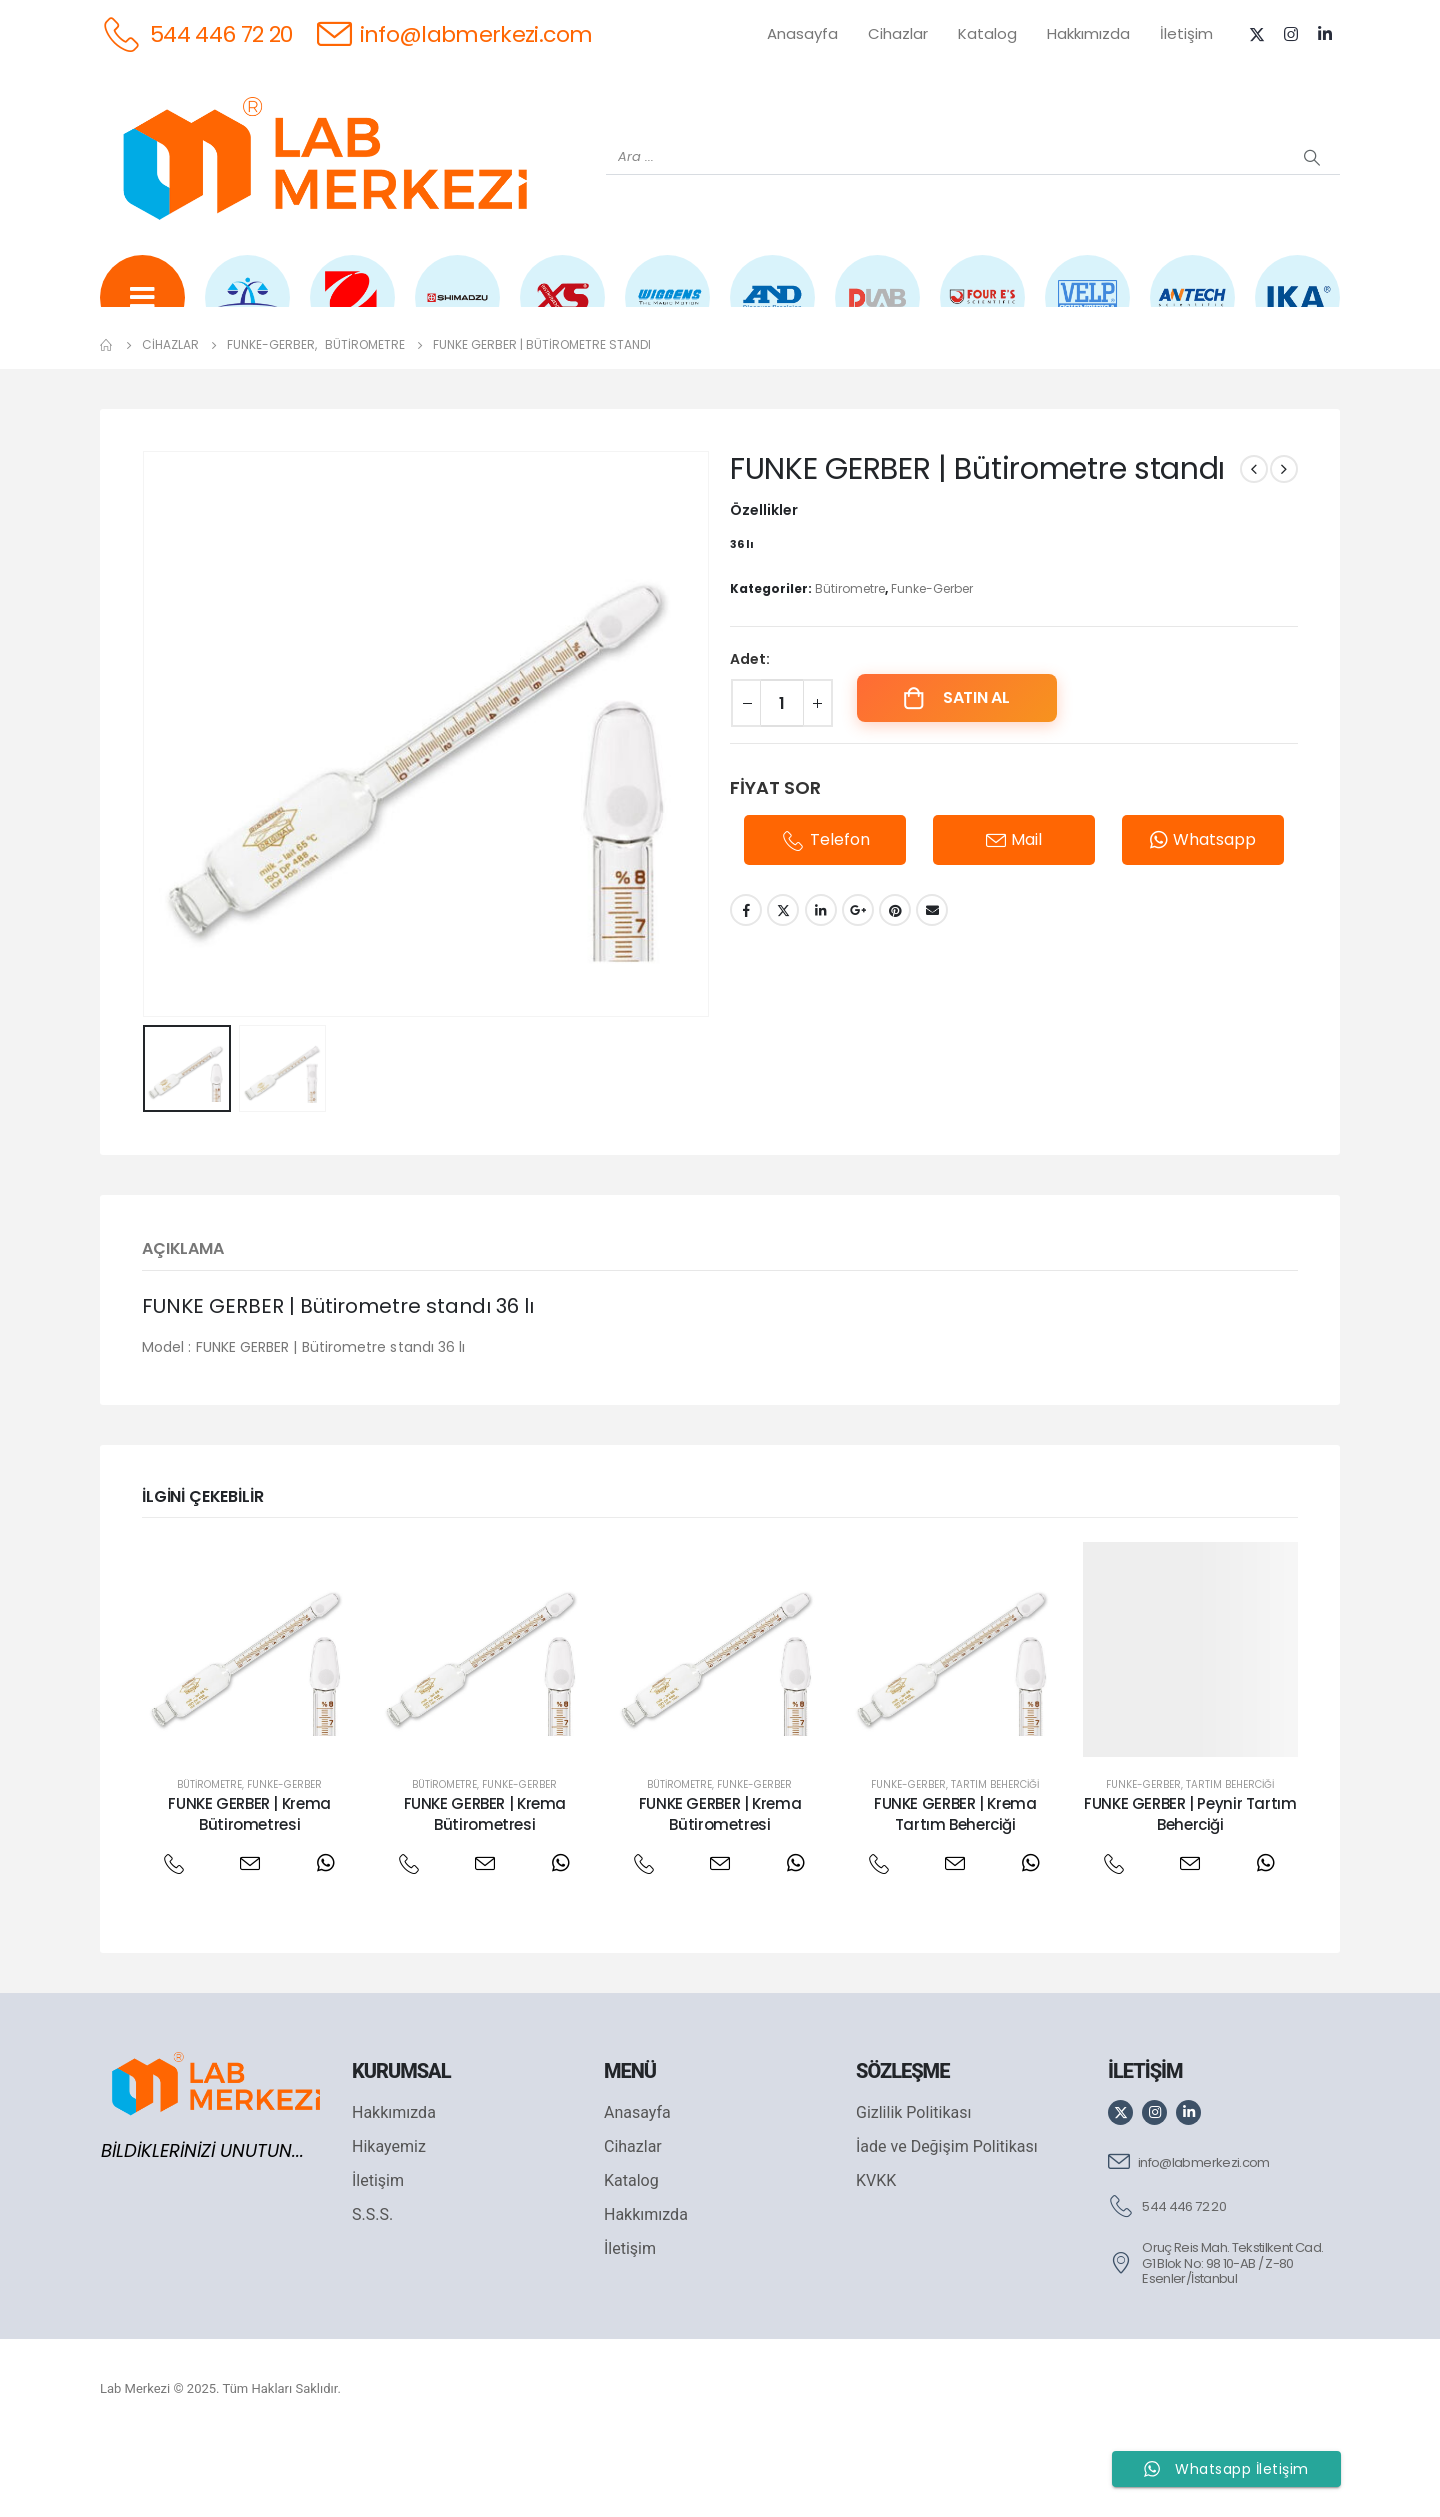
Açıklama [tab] (183, 1324)
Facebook (746, 987)
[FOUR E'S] (982, 311)
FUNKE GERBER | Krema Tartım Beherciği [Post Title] (955, 1890)
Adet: (750, 736)
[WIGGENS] (667, 311)
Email (932, 987)
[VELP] (1087, 311)
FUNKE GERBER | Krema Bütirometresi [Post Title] (249, 1890)
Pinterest (895, 987)
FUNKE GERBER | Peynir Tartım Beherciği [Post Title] (1190, 1890)
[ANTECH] (1192, 311)
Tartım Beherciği (995, 1861)
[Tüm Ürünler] (142, 311)
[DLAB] (877, 311)
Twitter (783, 987)
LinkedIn (821, 987)
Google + (858, 987)
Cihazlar (898, 33)
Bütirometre (850, 665)
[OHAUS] (352, 311)
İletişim (1186, 33)
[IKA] (1297, 311)
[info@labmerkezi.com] (455, 33)
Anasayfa (802, 33)
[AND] (772, 311)
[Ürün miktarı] (782, 780)
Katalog (987, 33)
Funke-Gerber (932, 665)
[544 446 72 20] (196, 33)
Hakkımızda (1088, 33)
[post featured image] (249, 1726)
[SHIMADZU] (457, 311)
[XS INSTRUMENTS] (562, 311)
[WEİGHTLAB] (247, 311)
